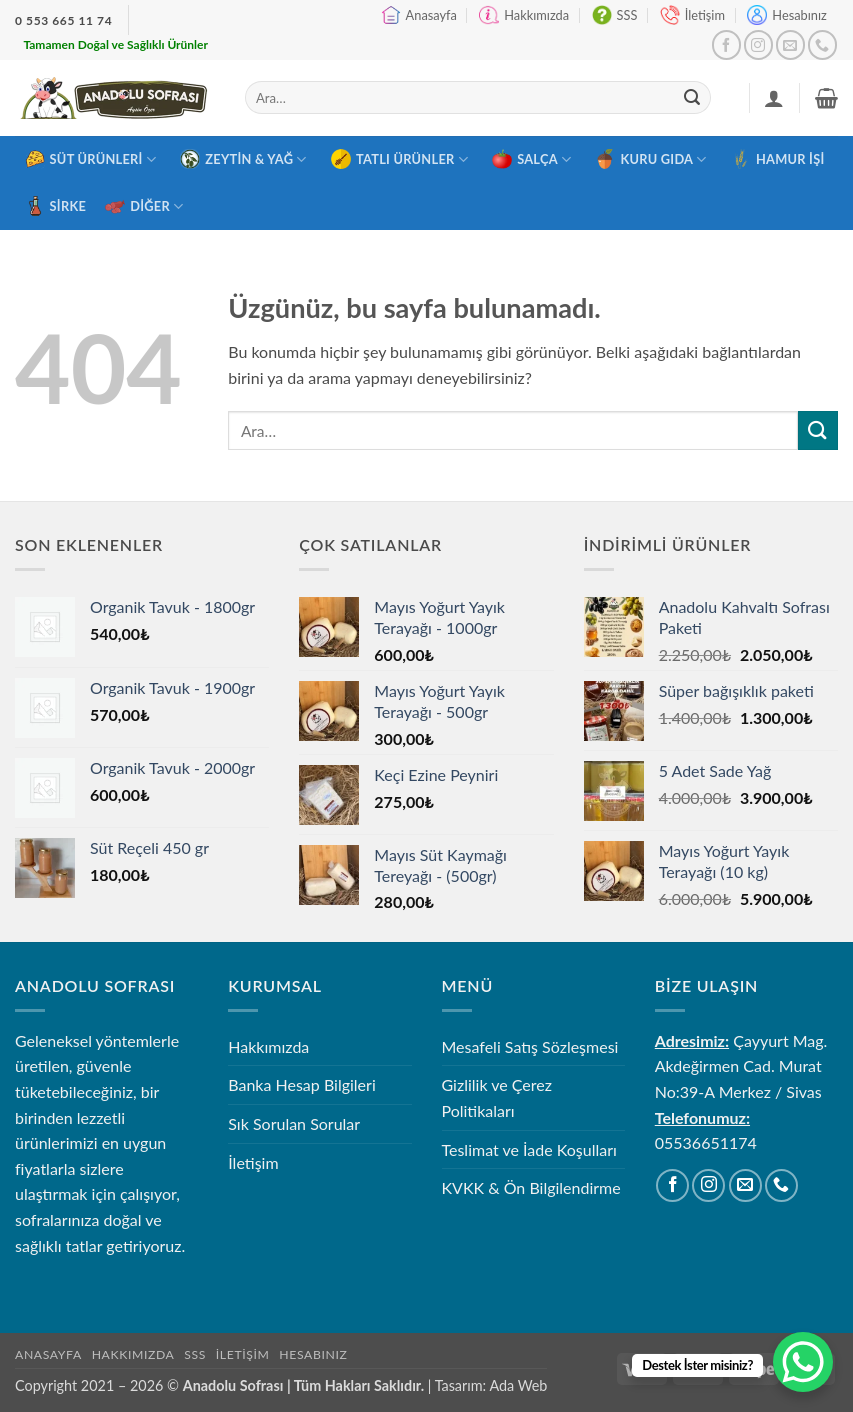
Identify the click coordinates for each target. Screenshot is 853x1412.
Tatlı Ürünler (399, 159)
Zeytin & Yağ (243, 159)
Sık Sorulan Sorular (294, 1123)
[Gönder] (692, 98)
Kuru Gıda (650, 159)
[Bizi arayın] (822, 44)
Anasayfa (419, 15)
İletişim (692, 15)
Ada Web (518, 1385)
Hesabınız (786, 15)
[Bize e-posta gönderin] (790, 44)
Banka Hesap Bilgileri (301, 1084)
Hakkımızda (524, 15)
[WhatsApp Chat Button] (803, 1362)
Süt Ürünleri (91, 159)
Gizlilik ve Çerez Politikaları (497, 1097)
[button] (826, 98)
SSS (615, 15)
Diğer (144, 206)
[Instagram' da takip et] (758, 44)
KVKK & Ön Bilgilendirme (531, 1187)
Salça (531, 159)
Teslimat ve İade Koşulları (529, 1149)
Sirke (55, 206)
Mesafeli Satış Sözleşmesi (530, 1046)
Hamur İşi (778, 159)
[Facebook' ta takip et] (726, 44)
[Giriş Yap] (774, 98)
